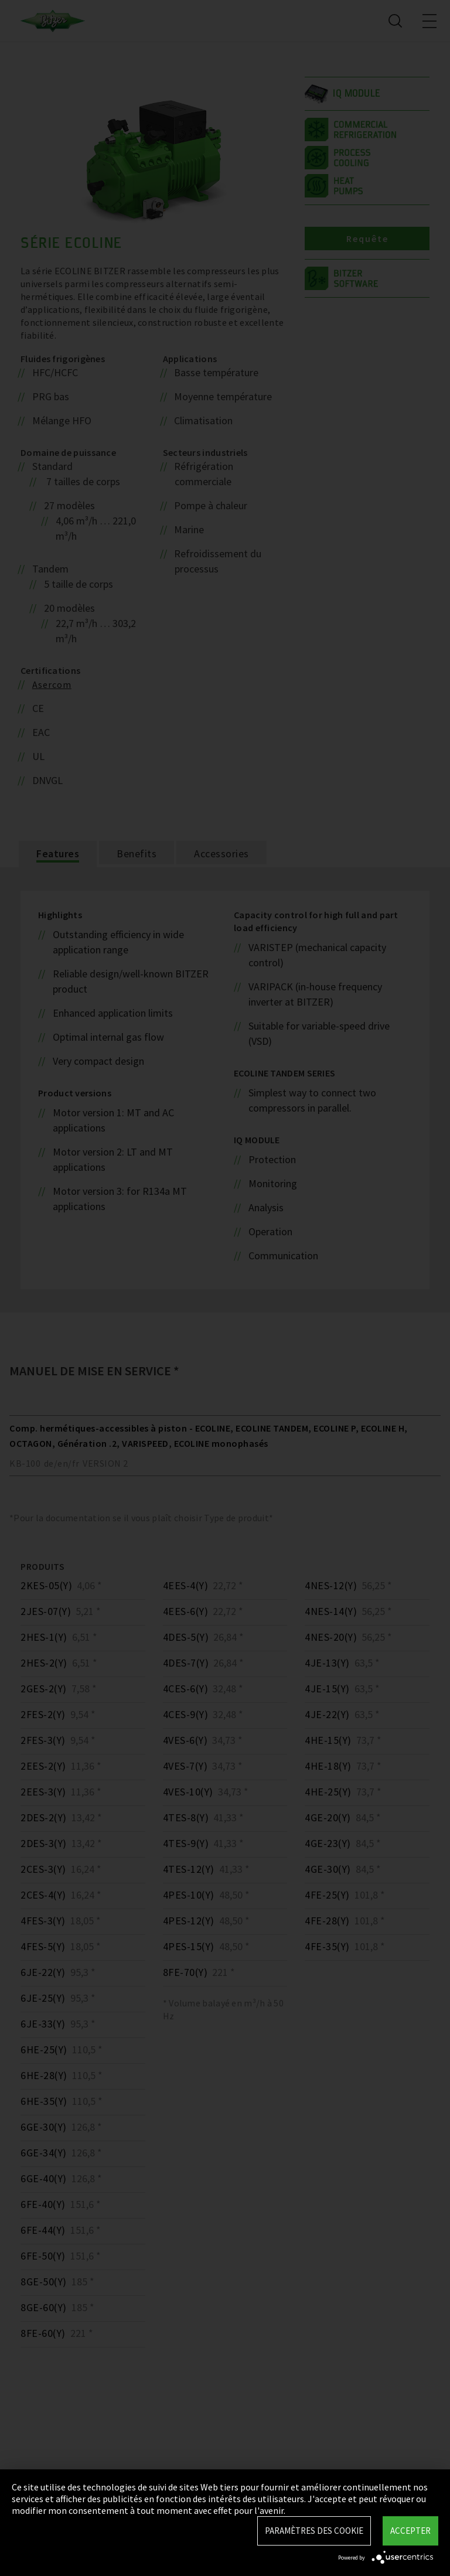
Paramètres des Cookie (314, 2530)
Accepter (410, 2530)
